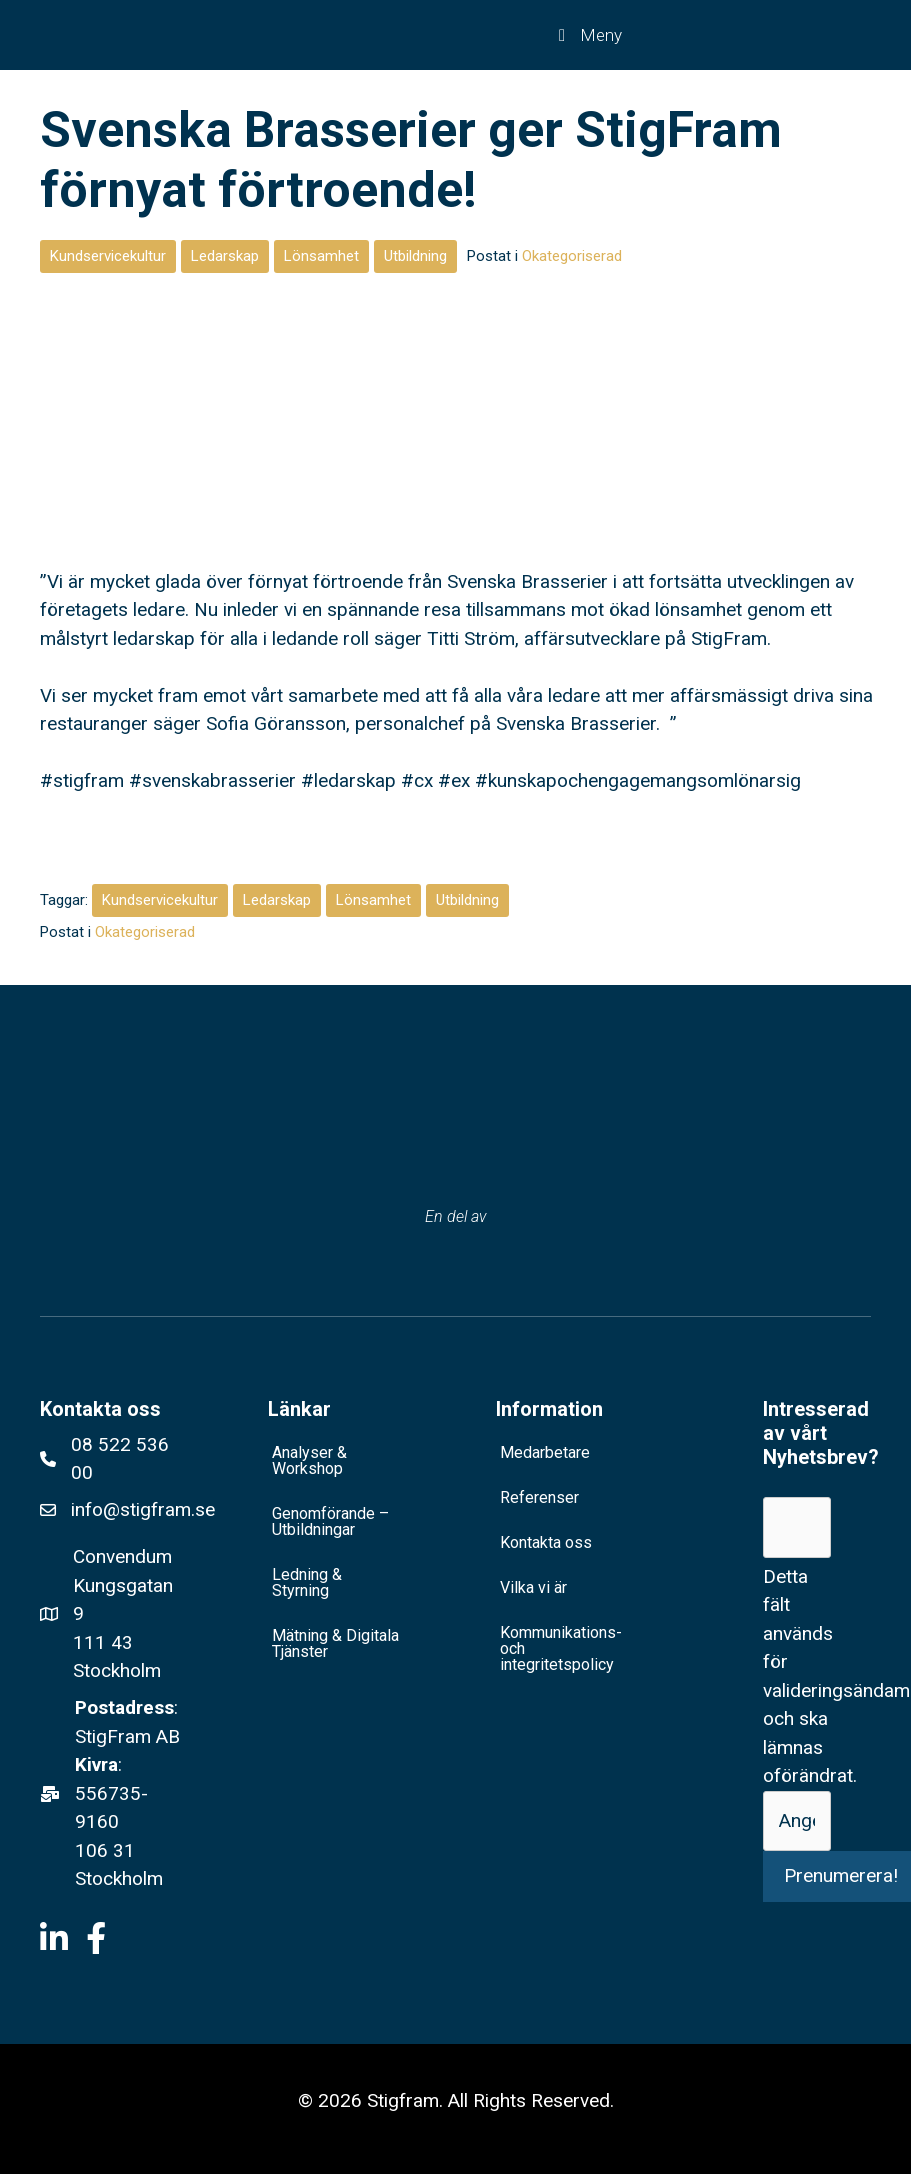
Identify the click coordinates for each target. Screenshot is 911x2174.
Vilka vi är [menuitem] (533, 1587)
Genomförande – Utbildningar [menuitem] (330, 1521)
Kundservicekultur (108, 256)
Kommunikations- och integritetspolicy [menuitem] (561, 1648)
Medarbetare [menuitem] (545, 1452)
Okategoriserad (572, 256)
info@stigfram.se (143, 1509)
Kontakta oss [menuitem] (546, 1542)
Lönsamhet (321, 256)
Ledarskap (225, 256)
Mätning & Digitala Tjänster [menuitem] (335, 1643)
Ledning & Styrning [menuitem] (307, 1582)
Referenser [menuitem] (539, 1497)
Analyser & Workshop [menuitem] (309, 1460)
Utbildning (415, 256)
